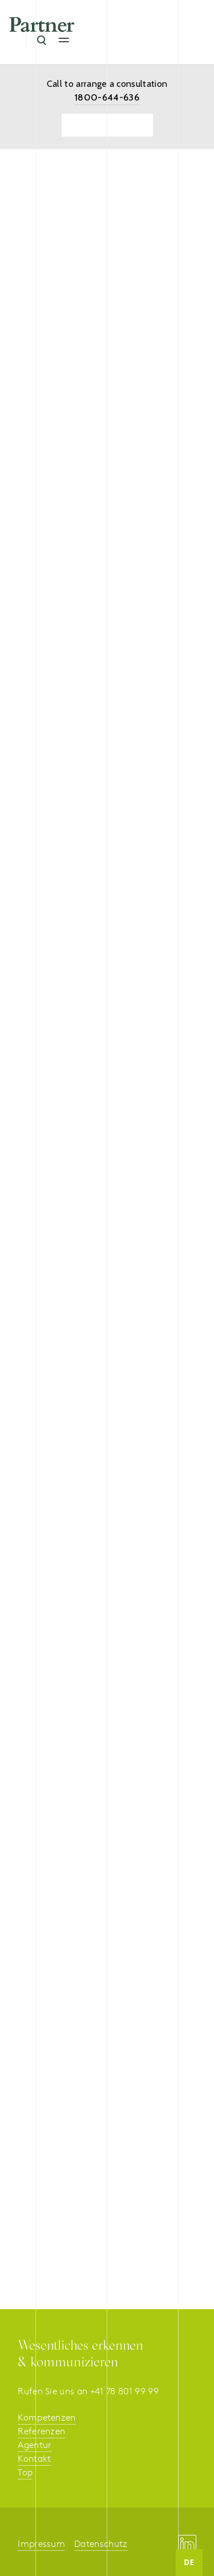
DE (189, 2562)
